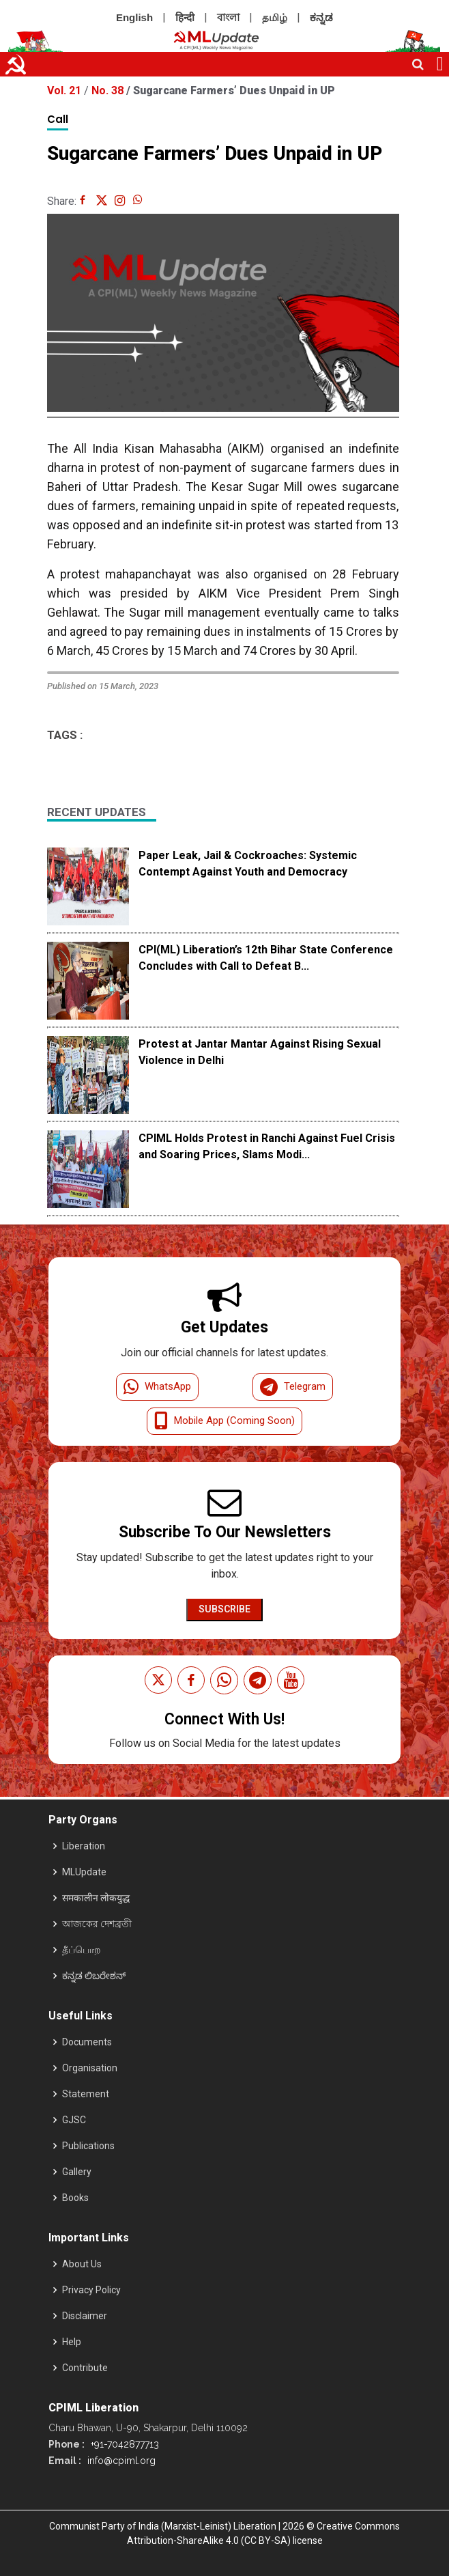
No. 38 (108, 90)
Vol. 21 (65, 90)
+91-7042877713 (123, 2444)
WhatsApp (157, 1387)
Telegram (292, 1387)
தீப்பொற (81, 1950)
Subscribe (224, 1609)
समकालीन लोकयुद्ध (96, 1898)
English (134, 17)
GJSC (74, 2120)
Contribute (85, 2367)
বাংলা (228, 17)
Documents (87, 2042)
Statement (85, 2094)
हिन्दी (184, 17)
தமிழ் (274, 17)
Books (75, 2197)
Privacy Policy (91, 2290)
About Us (82, 2264)
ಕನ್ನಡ (321, 17)
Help (71, 2342)
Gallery (76, 2171)
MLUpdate (84, 1872)
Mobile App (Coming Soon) (224, 1421)
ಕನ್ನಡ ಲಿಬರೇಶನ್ (94, 1975)
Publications (88, 2146)
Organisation (89, 2068)
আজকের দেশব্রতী (97, 1924)
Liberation (83, 1846)
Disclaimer (84, 2316)
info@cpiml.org (120, 2460)
